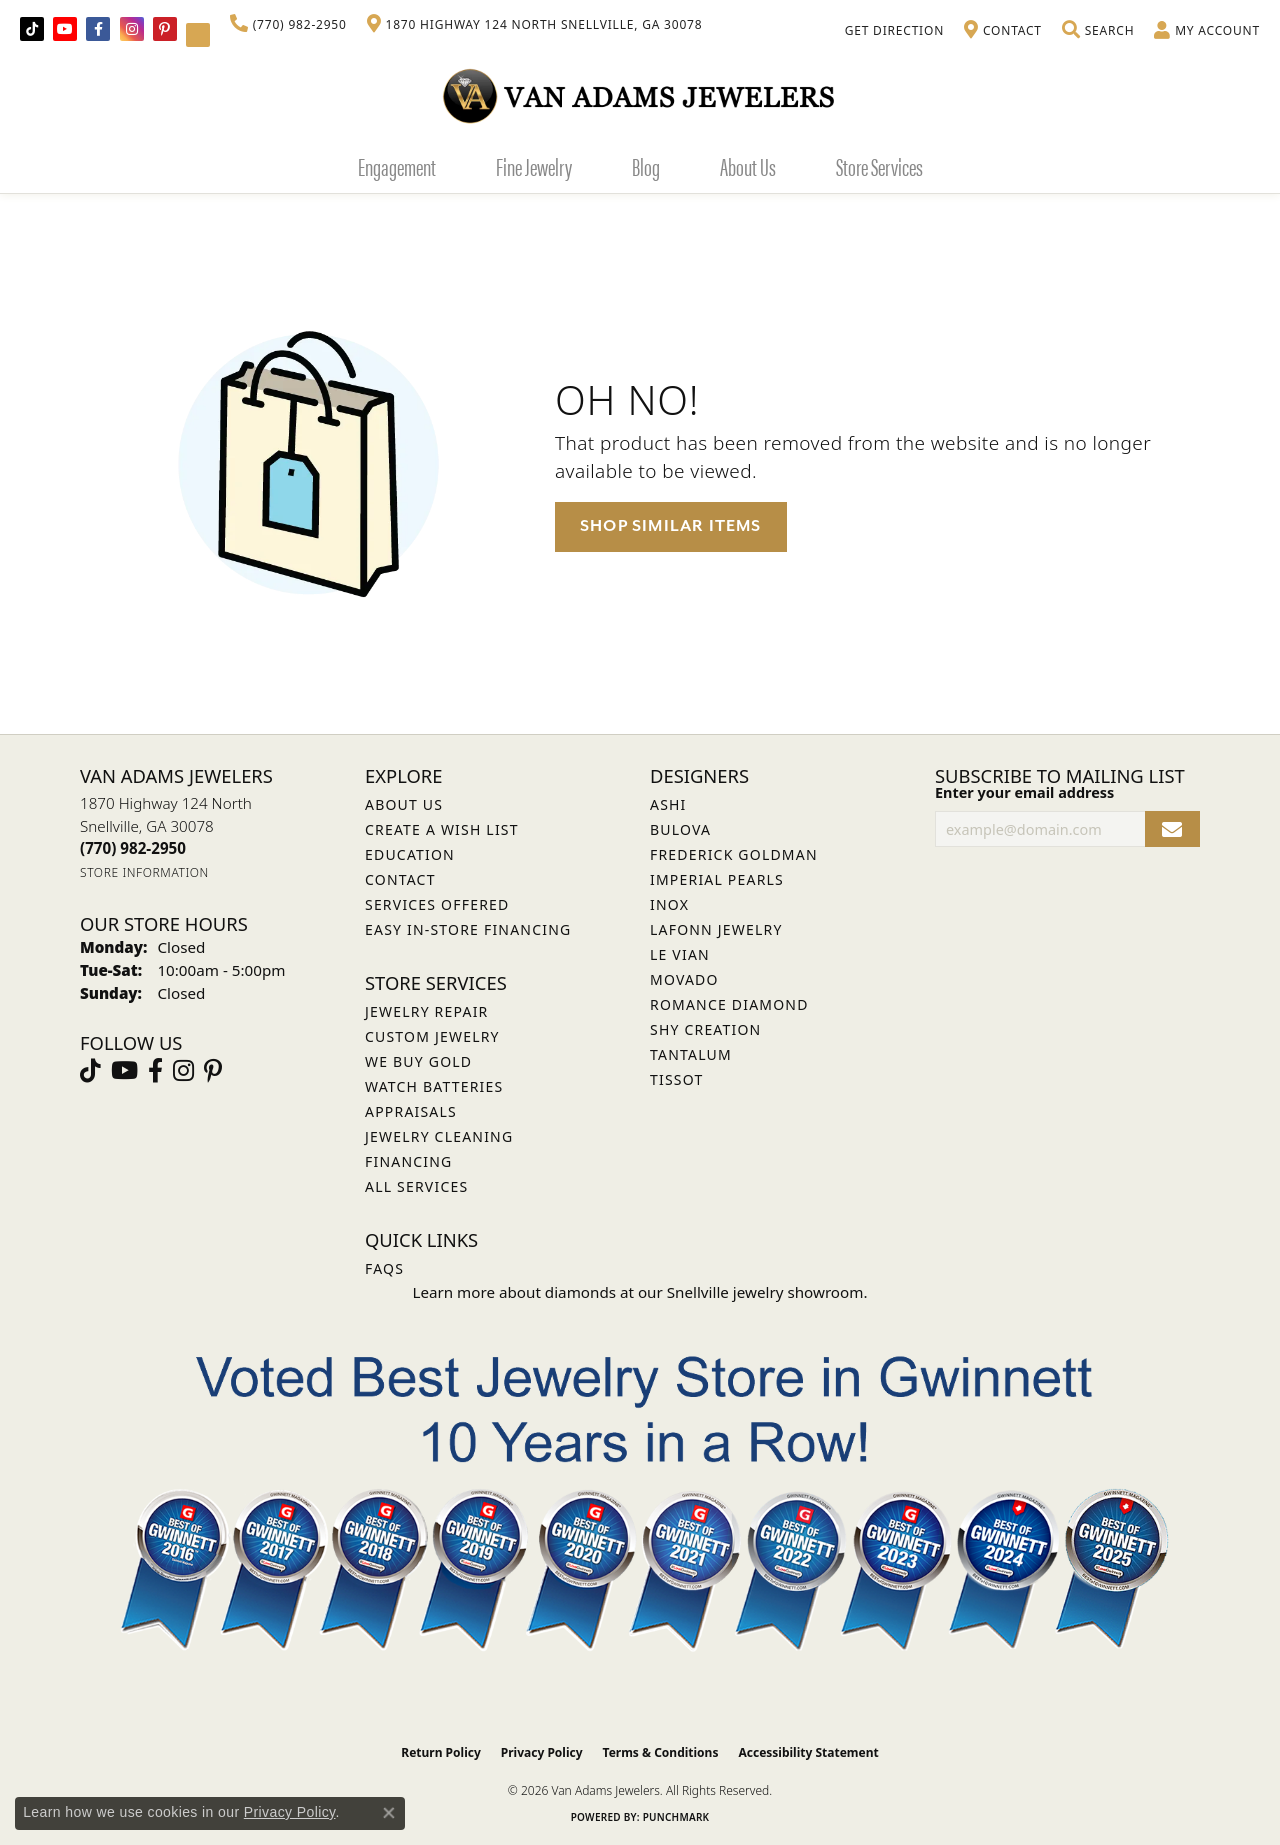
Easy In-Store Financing (468, 929)
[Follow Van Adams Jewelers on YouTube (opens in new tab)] (198, 35)
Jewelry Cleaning (439, 1136)
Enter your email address (1024, 792)
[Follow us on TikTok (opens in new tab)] (32, 29)
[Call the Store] (133, 848)
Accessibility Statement (808, 1752)
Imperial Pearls (717, 879)
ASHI (668, 804)
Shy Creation (705, 1029)
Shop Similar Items (671, 526)
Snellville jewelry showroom (765, 1292)
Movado (684, 979)
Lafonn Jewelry (716, 929)
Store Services (879, 166)
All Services (416, 1186)
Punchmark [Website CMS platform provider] (676, 1817)
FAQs (384, 1268)
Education (410, 854)
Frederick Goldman (734, 854)
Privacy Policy (542, 1752)
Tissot (676, 1079)
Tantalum (691, 1054)
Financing (408, 1161)
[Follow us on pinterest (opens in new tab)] (165, 29)
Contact (400, 879)
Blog (646, 166)
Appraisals (411, 1111)
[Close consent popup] (389, 1813)
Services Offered (437, 904)
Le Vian (680, 954)
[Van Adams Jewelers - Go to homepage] (640, 95)
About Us (748, 166)
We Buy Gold (418, 1061)
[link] (288, 25)
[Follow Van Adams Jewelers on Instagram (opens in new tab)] (132, 29)
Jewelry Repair (426, 1011)
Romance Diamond (729, 1004)
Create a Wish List (442, 829)
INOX (669, 904)
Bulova (680, 829)
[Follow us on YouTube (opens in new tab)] (65, 29)
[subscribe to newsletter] (1172, 829)
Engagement (397, 166)
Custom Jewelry (432, 1036)
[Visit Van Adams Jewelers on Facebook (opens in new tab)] (98, 29)
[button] (1098, 31)
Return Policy (441, 1752)
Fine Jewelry (534, 166)
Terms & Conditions (661, 1752)
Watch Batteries (434, 1086)
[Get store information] (144, 872)
